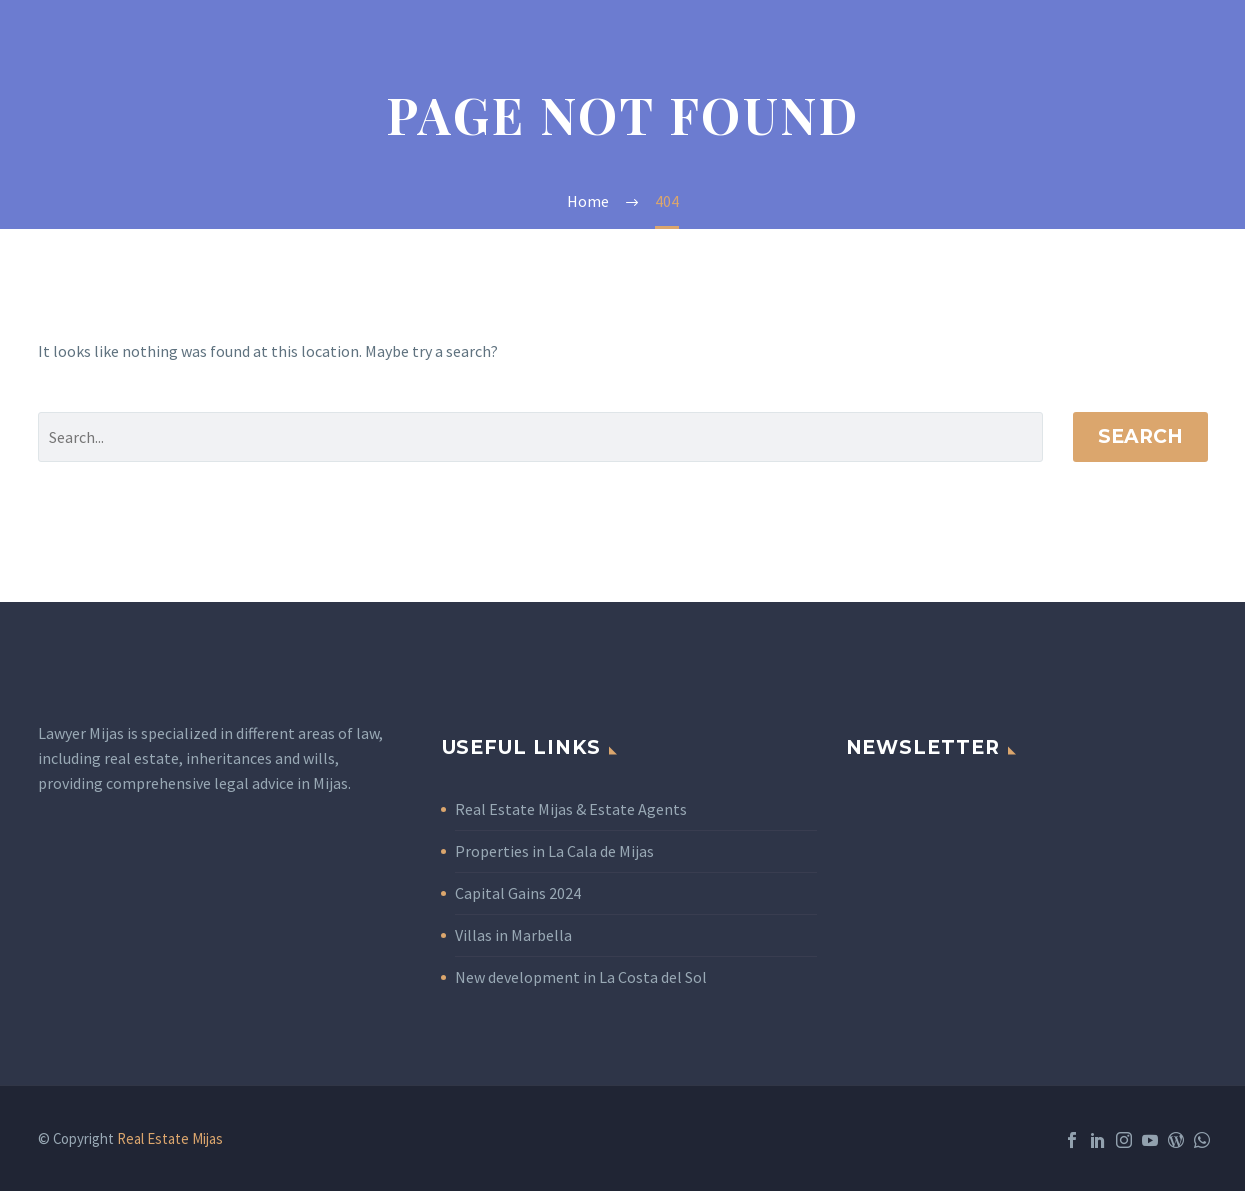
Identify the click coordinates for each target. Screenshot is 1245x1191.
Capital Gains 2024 (518, 893)
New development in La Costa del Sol (581, 977)
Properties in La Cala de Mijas (554, 851)
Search (1140, 436)
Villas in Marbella (513, 935)
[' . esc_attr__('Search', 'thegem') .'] (540, 437)
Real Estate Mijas (170, 1138)
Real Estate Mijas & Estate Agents (571, 809)
